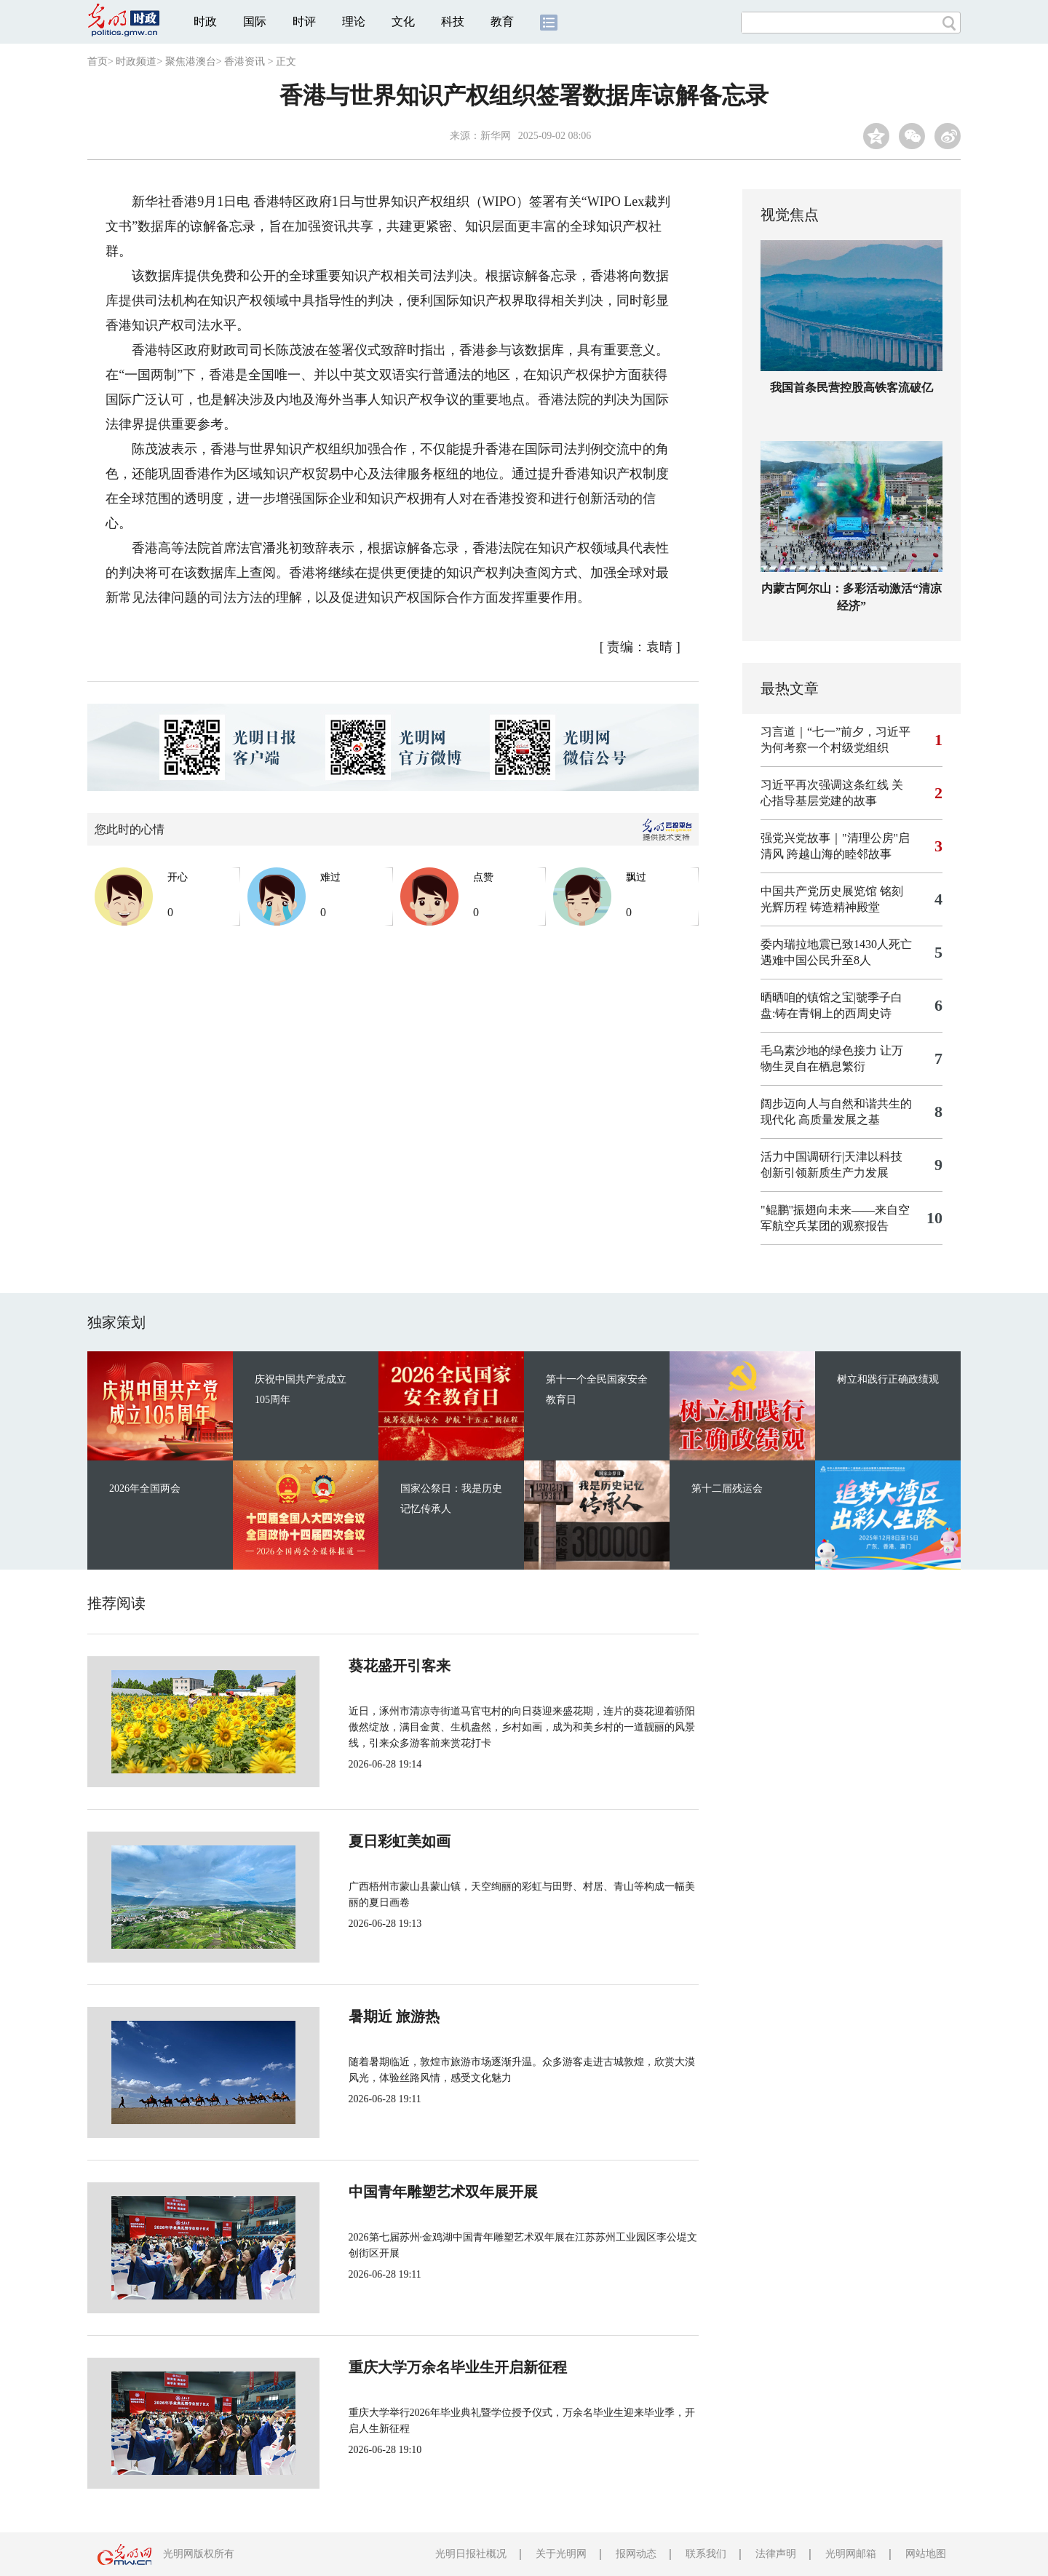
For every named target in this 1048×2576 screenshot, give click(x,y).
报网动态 (636, 2553)
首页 (97, 61)
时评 (304, 21)
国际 (254, 21)
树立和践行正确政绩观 (888, 1379)
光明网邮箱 (850, 2553)
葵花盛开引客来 (351, 1666)
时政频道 (136, 61)
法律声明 (775, 2553)
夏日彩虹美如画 (351, 1841)
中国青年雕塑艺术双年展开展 (394, 2192)
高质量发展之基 (839, 1119)
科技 (452, 21)
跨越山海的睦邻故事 (839, 854)
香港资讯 (244, 61)
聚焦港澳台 (190, 61)
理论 (353, 21)
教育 (502, 21)
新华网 (495, 135)
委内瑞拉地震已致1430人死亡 (836, 944)
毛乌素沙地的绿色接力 (819, 1050)
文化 (403, 21)
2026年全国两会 (144, 1488)
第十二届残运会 (727, 1488)
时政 (205, 21)
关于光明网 (561, 2553)
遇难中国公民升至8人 (816, 960)
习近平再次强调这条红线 (825, 785)
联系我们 (706, 2553)
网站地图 (925, 2553)
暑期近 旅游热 (345, 2016)
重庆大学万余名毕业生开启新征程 (409, 2367)
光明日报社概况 (471, 2553)
